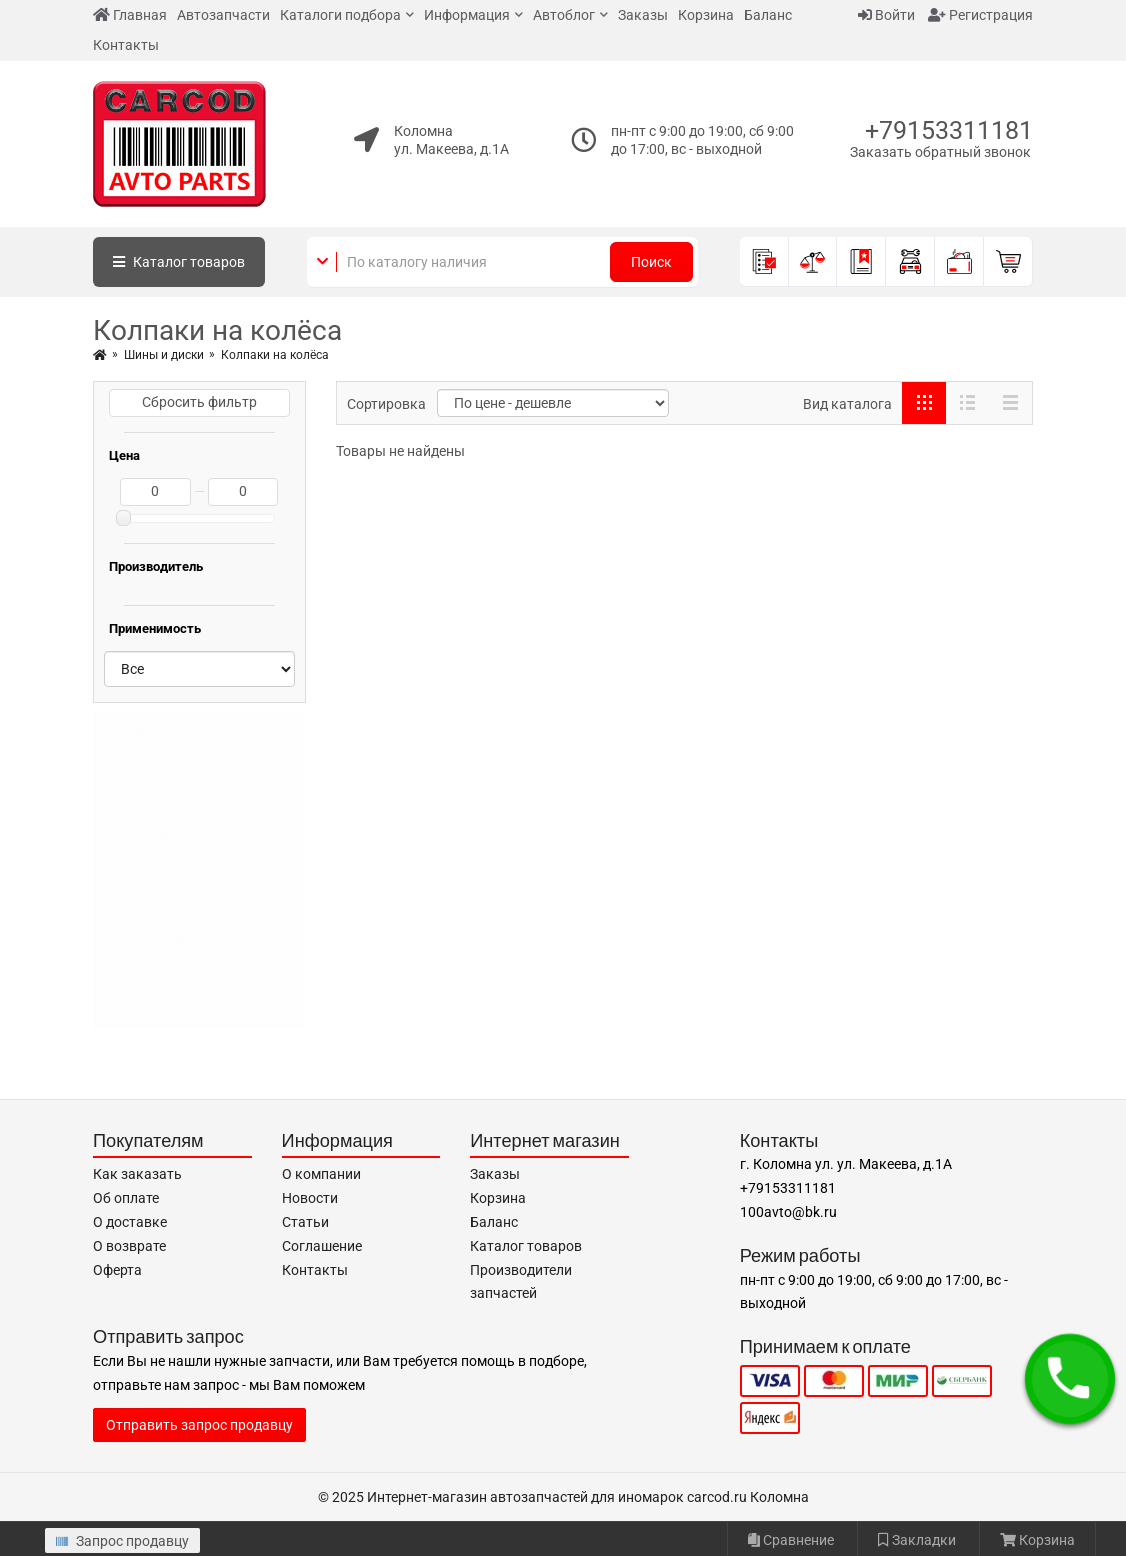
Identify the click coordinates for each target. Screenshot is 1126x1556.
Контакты (126, 45)
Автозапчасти (223, 15)
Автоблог (564, 15)
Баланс (768, 15)
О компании (321, 1174)
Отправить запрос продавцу (199, 1425)
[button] (1070, 1379)
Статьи (305, 1222)
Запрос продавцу (122, 1541)
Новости (310, 1198)
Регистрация (980, 15)
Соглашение (322, 1246)
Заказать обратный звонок (940, 152)
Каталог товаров (526, 1246)
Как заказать (137, 1174)
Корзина (706, 15)
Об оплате (126, 1198)
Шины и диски (164, 355)
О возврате (129, 1246)
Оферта (117, 1270)
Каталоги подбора (340, 15)
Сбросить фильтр (199, 402)
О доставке (130, 1222)
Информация (467, 15)
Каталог (179, 262)
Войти (886, 15)
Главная (130, 15)
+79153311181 (949, 130)
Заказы (643, 15)
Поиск (651, 262)
